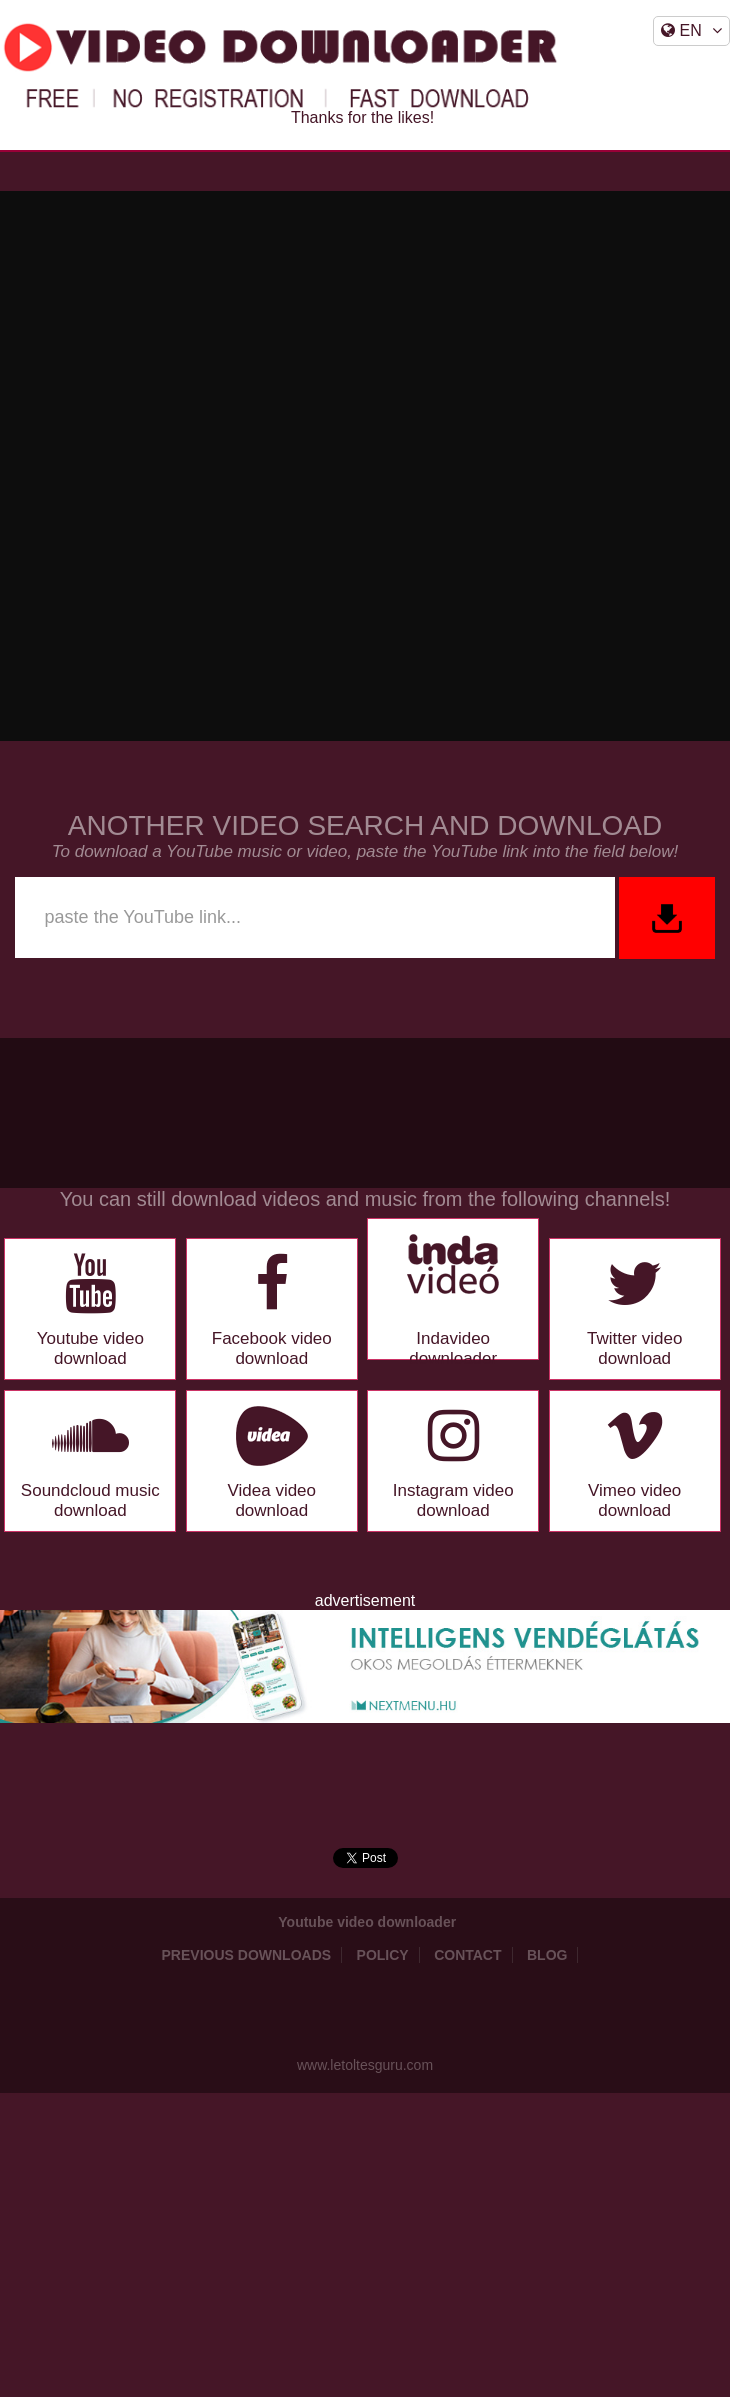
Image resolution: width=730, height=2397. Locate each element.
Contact (467, 1955)
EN (691, 30)
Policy (383, 1955)
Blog (547, 1955)
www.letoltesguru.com (365, 2065)
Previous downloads (247, 1955)
